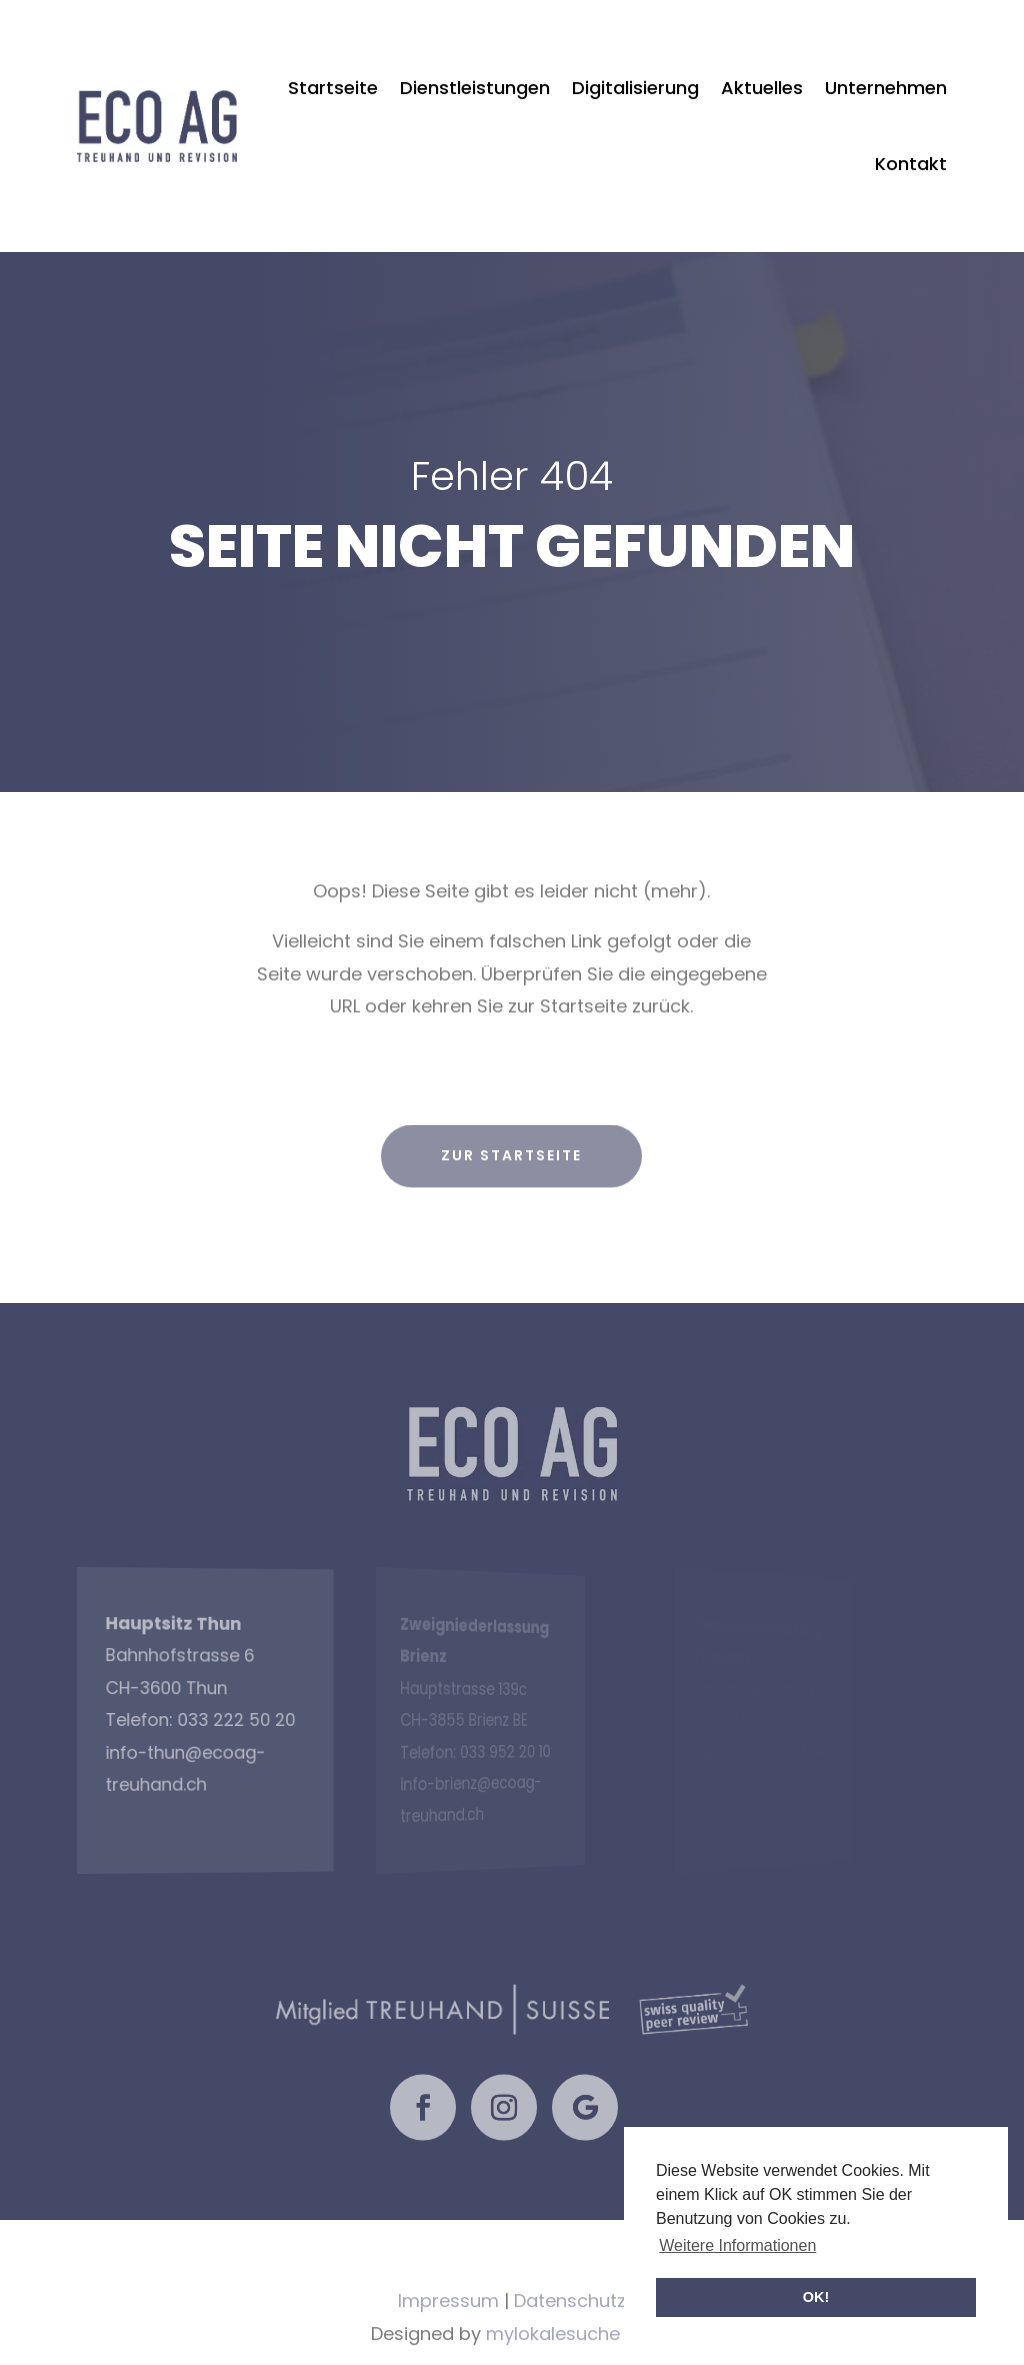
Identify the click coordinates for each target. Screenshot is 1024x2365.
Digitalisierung (635, 52)
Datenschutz (570, 2333)
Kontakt (911, 128)
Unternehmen (886, 52)
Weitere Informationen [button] (737, 2245)
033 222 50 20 (200, 1720)
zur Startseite (511, 1187)
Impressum (448, 2333)
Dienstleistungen (475, 52)
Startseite (333, 52)
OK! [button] (816, 2297)
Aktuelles (762, 52)
